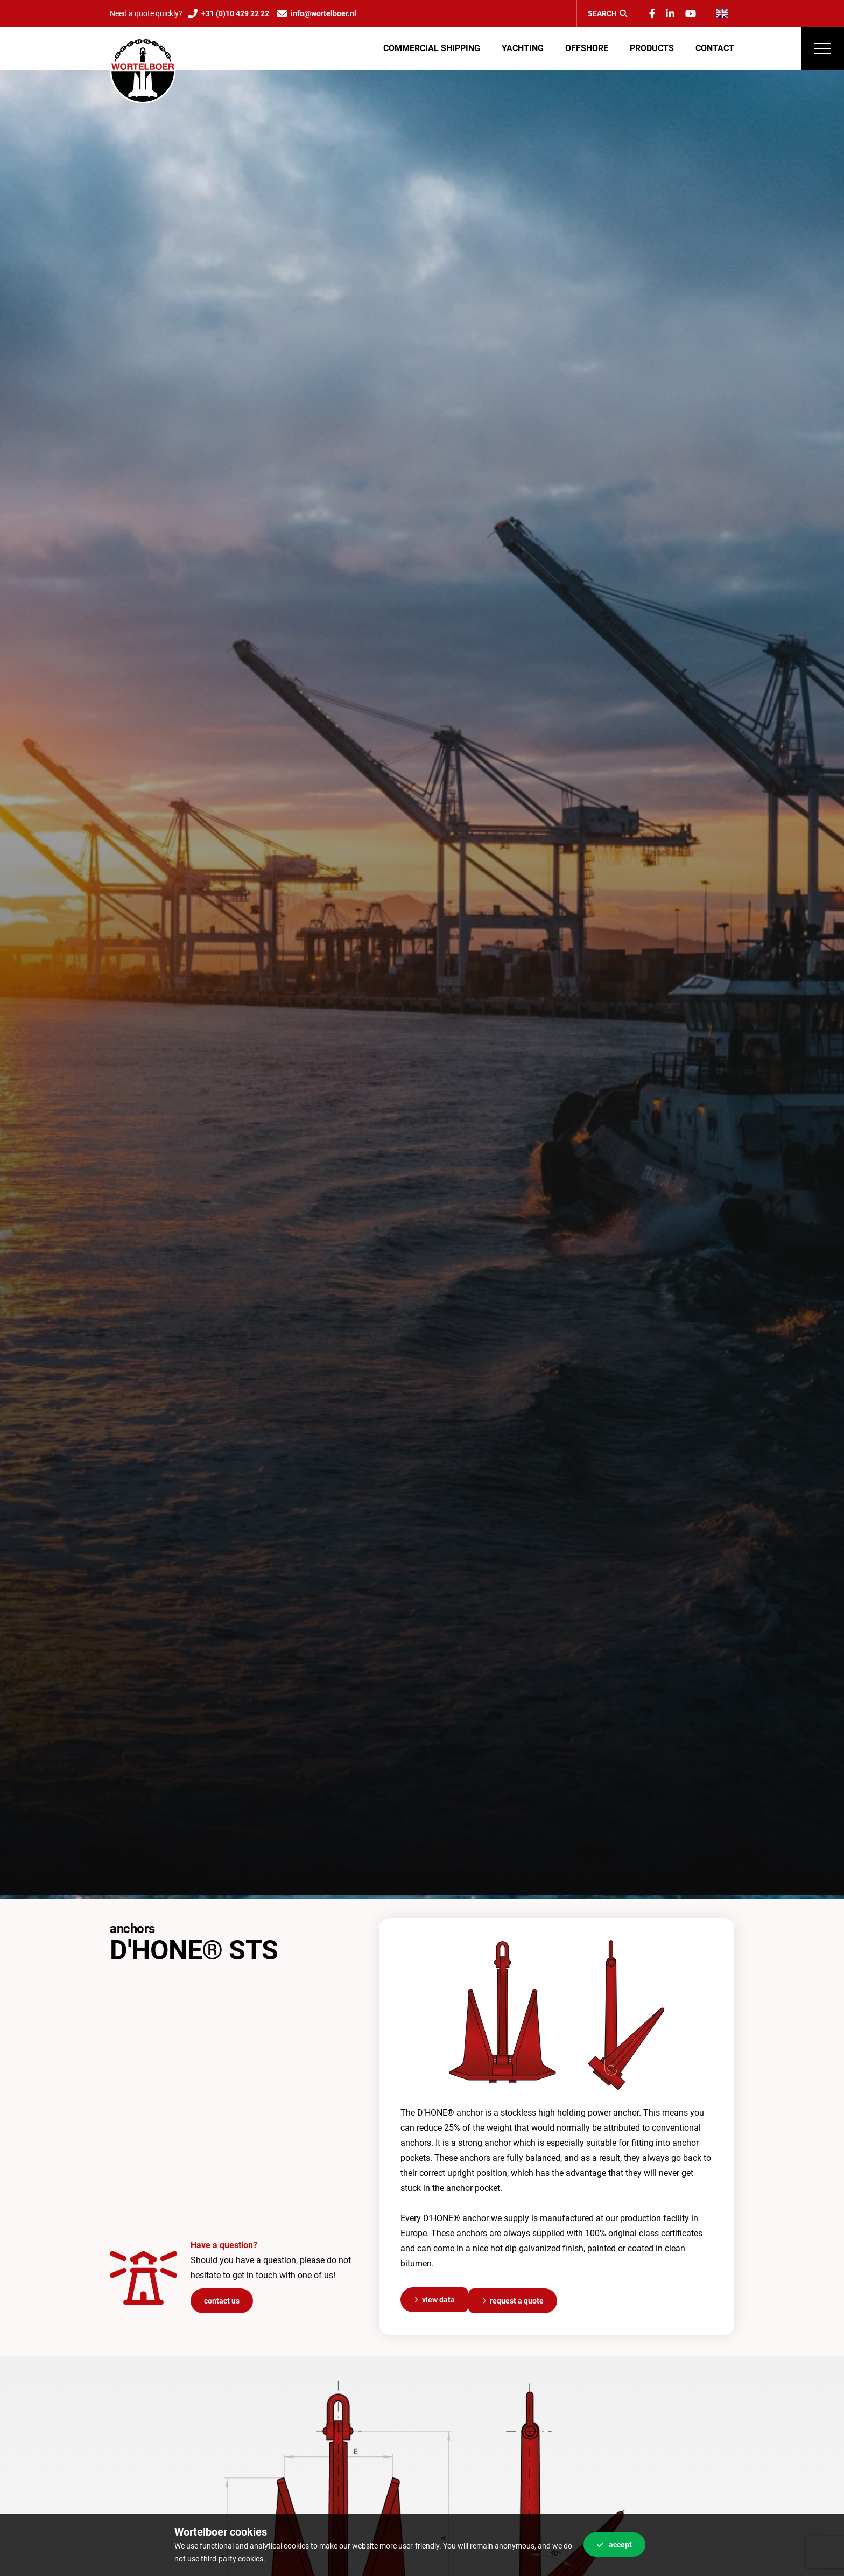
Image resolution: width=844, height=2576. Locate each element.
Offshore (586, 48)
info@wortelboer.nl (323, 13)
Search (607, 13)
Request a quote (517, 2298)
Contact (714, 48)
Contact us (222, 2298)
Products (652, 48)
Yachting (523, 48)
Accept (614, 2544)
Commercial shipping (431, 48)
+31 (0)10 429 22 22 (235, 13)
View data (438, 2298)
